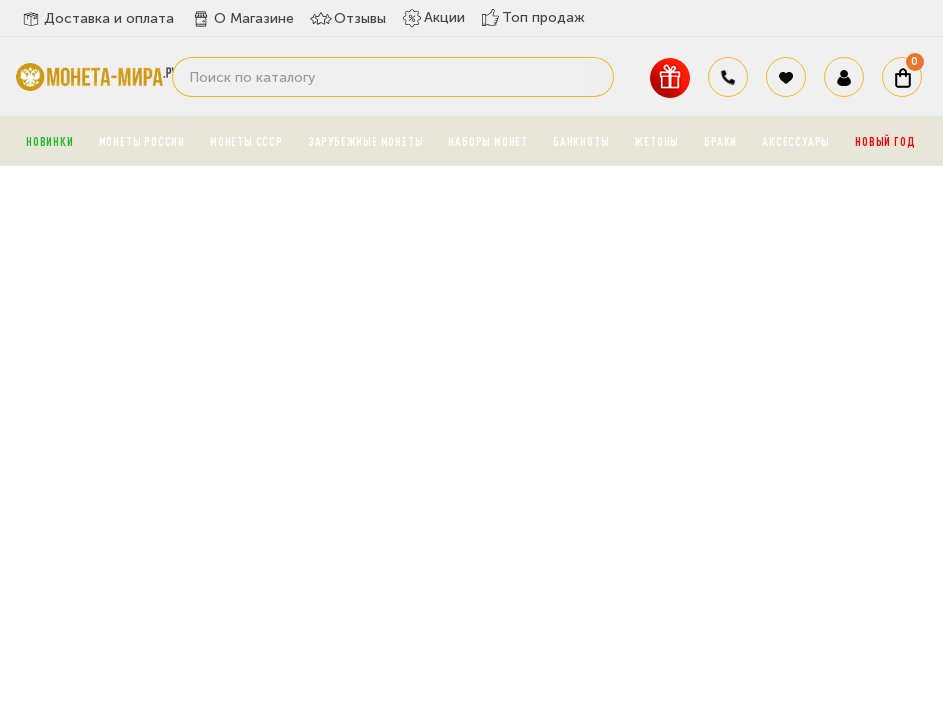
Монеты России (142, 141)
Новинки (50, 141)
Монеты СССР (246, 141)
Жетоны (656, 141)
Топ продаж (533, 17)
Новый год (885, 141)
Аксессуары (796, 141)
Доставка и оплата (97, 19)
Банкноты (581, 141)
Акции (433, 18)
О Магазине (242, 19)
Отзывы (348, 19)
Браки (720, 141)
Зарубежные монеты (366, 141)
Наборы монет (488, 141)
